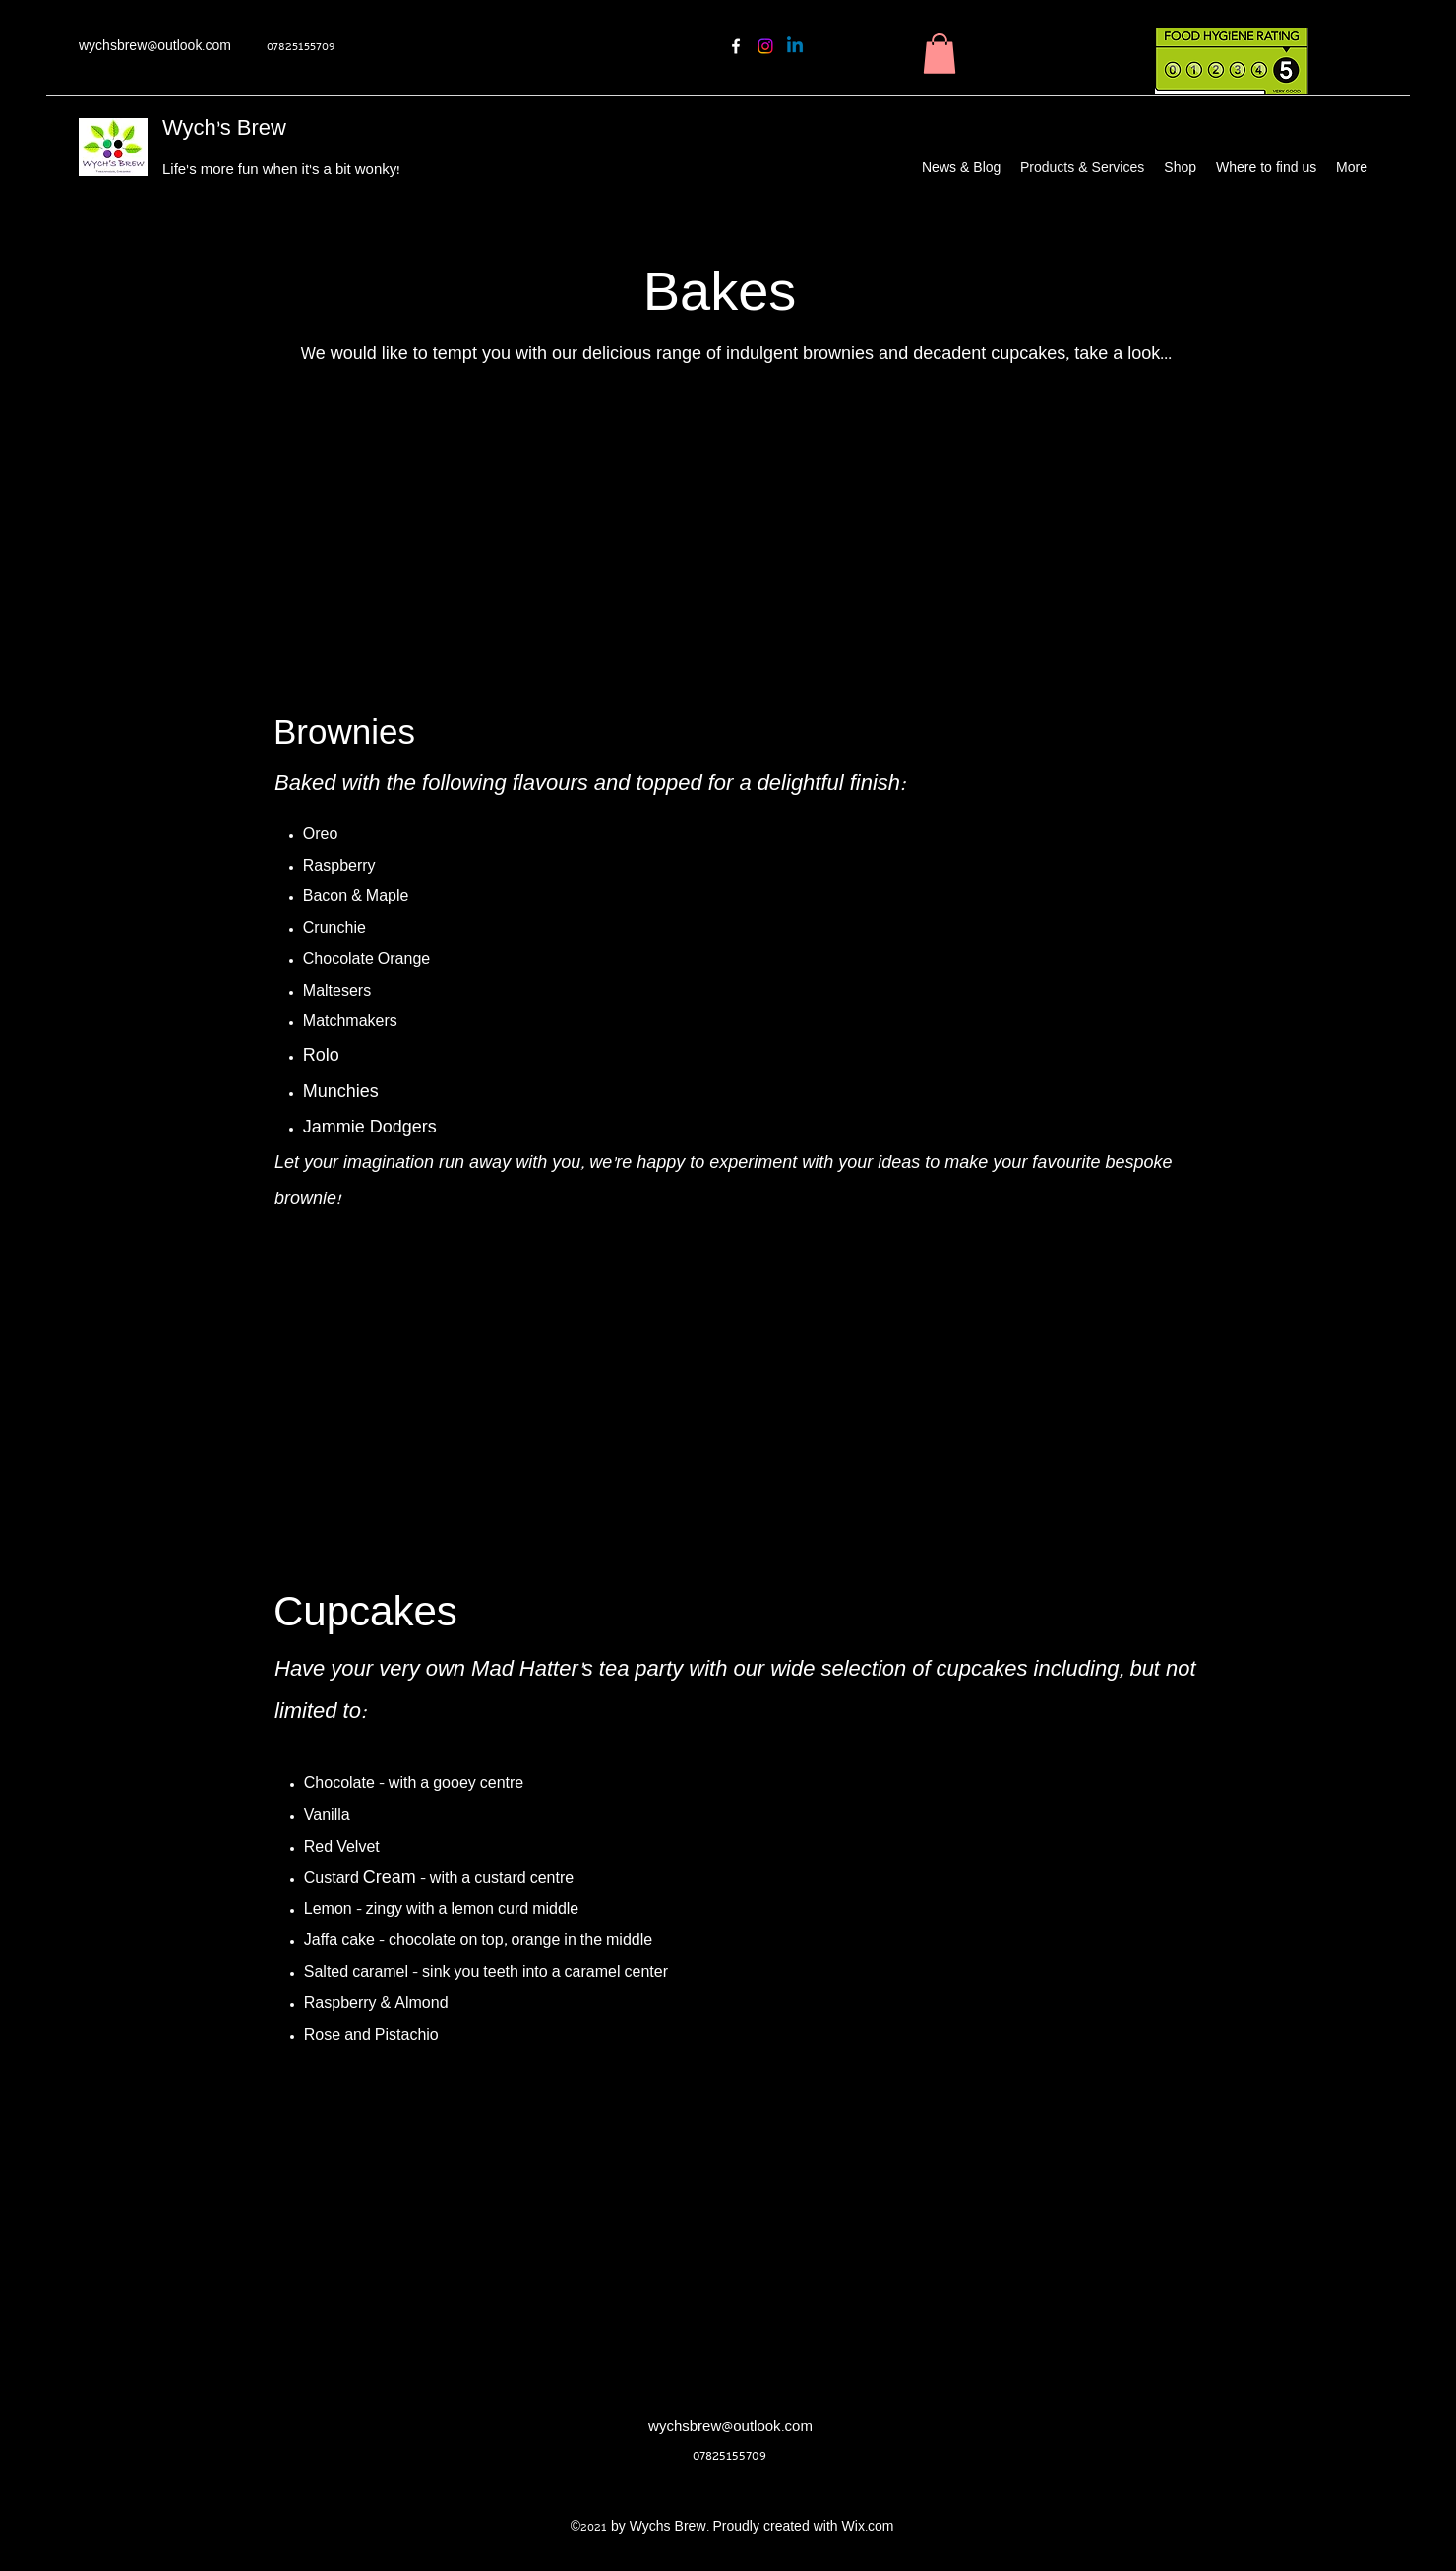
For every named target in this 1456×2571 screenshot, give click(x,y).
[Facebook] (736, 46)
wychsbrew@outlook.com (155, 47)
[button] (939, 53)
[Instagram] (765, 46)
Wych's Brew (224, 130)
